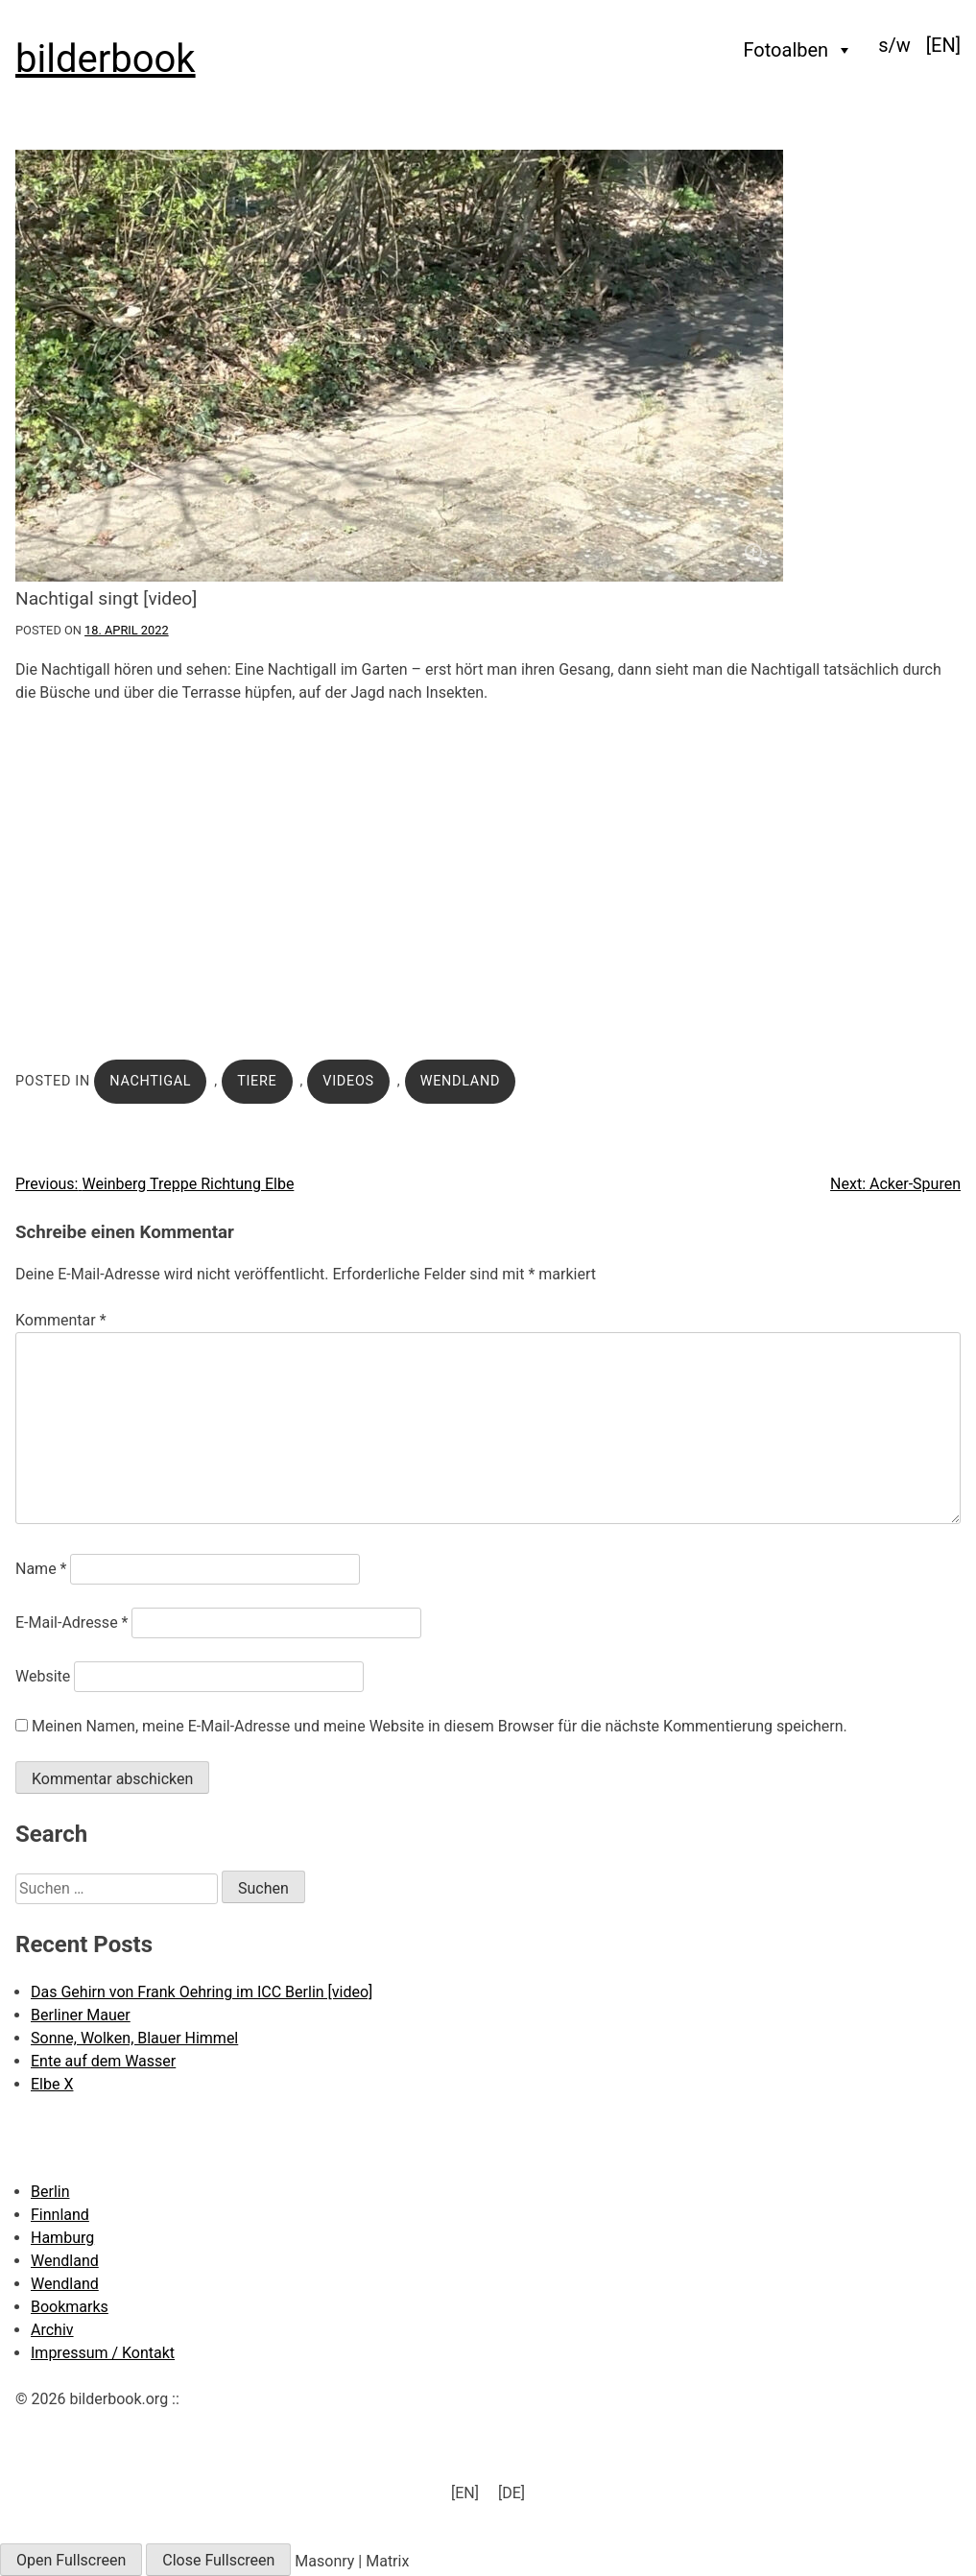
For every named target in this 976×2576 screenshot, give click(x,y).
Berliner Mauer (81, 2015)
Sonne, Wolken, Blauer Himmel (134, 2038)
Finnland (60, 2215)
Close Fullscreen (218, 2560)
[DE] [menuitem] (511, 2493)
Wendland (460, 1081)
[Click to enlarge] (488, 366)
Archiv (52, 2330)
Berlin (50, 2191)
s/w (894, 45)
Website (42, 1676)
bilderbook (105, 59)
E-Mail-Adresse (71, 1622)
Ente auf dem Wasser (103, 2061)
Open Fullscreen (71, 2560)
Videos (347, 1081)
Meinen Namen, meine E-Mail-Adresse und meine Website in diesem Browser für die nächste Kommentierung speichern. (439, 1726)
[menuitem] (943, 45)
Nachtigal (150, 1081)
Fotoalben (799, 50)
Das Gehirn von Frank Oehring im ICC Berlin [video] (201, 1992)
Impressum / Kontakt (103, 2353)
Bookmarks (69, 2307)
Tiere (256, 1081)
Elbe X (52, 2084)
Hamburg (62, 2238)
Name (41, 1569)
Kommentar (61, 1320)
